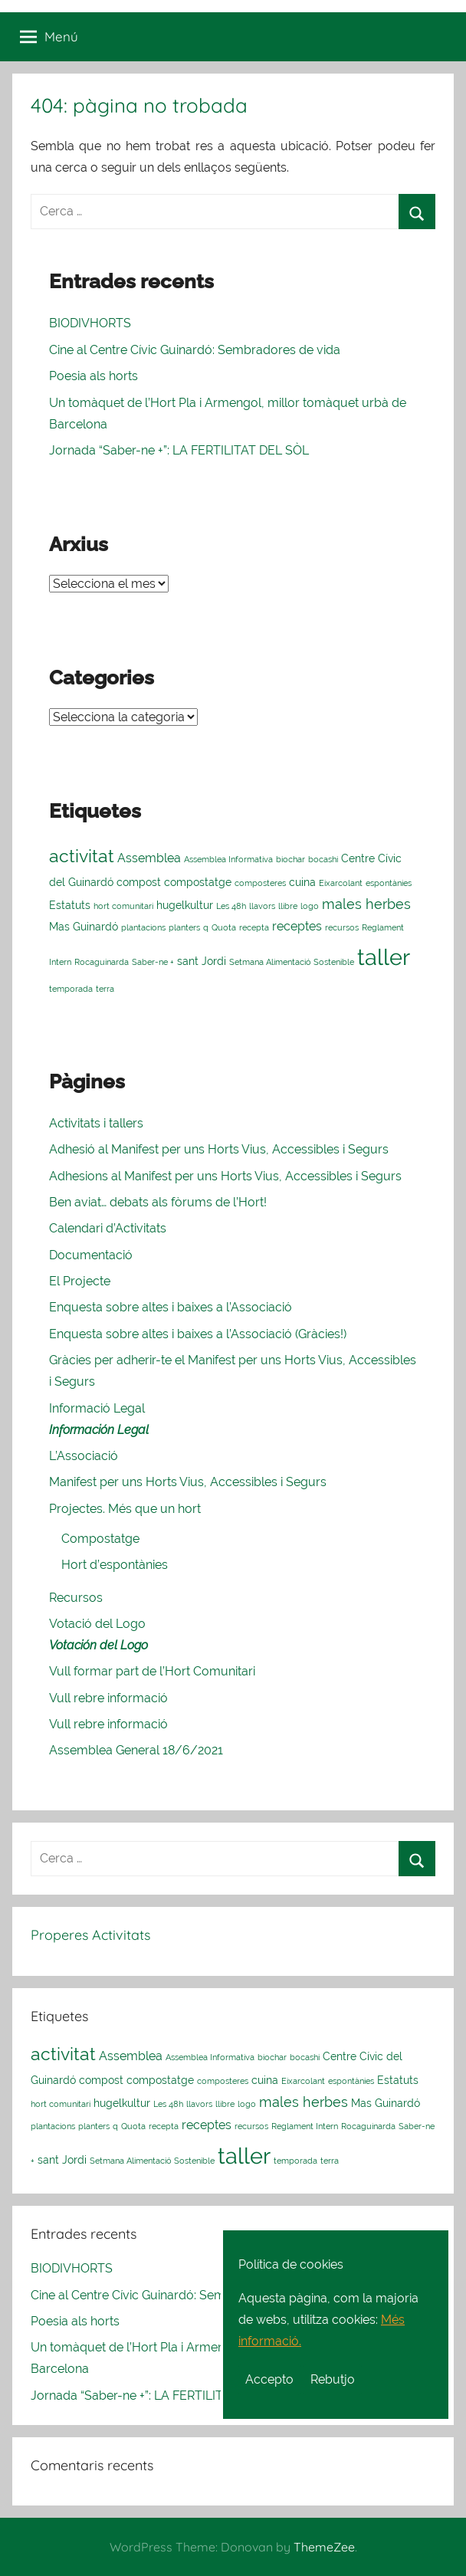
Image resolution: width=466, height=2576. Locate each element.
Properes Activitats (90, 1935)
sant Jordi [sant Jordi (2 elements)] (201, 961)
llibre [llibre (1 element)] (287, 906)
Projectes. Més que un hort (125, 1508)
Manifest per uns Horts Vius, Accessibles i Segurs (188, 1482)
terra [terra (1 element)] (105, 988)
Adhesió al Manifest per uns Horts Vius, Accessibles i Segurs (219, 1149)
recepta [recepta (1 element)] (254, 927)
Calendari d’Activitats (107, 1228)
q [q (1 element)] (205, 927)
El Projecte (79, 1281)
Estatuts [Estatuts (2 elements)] (69, 905)
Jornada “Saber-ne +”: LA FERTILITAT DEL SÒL (179, 450)
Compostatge (100, 1538)
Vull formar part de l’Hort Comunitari (152, 1671)
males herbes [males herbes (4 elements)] (366, 904)
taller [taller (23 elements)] (383, 956)
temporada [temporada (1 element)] (71, 988)
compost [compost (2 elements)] (138, 882)
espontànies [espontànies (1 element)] (389, 883)
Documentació (91, 1255)
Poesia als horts (93, 376)
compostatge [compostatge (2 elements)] (197, 882)
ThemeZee (324, 2547)
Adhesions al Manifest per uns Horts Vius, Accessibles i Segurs (225, 1176)
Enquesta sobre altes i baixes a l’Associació (170, 1307)
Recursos (76, 1597)
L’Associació (83, 1456)
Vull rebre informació (108, 1698)
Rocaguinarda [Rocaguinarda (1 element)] (101, 961)
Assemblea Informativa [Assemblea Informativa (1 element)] (228, 859)
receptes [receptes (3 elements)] (297, 926)
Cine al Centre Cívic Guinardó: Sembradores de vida (194, 350)
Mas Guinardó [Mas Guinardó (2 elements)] (83, 926)
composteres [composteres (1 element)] (260, 883)
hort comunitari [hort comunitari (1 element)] (123, 906)
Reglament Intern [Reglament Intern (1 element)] (304, 2126)
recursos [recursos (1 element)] (342, 927)
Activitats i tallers (96, 1123)
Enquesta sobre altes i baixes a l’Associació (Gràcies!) (197, 1334)
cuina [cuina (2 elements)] (302, 882)
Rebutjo (332, 2379)
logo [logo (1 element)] (309, 906)
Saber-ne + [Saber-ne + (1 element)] (153, 961)
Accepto (269, 2379)
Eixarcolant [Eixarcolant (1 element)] (341, 883)
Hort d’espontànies (114, 1564)
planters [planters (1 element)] (184, 927)
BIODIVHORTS (90, 323)
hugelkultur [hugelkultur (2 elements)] (184, 905)
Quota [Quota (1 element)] (224, 927)
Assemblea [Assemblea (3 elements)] (149, 858)
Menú (49, 36)
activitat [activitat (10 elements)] (81, 855)
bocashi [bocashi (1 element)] (323, 859)
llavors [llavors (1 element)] (262, 906)
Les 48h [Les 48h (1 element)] (231, 906)
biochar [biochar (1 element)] (290, 859)
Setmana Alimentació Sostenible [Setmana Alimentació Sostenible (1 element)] (291, 961)
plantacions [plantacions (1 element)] (143, 927)
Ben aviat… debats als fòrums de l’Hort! (158, 1202)
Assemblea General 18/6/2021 (136, 1750)
